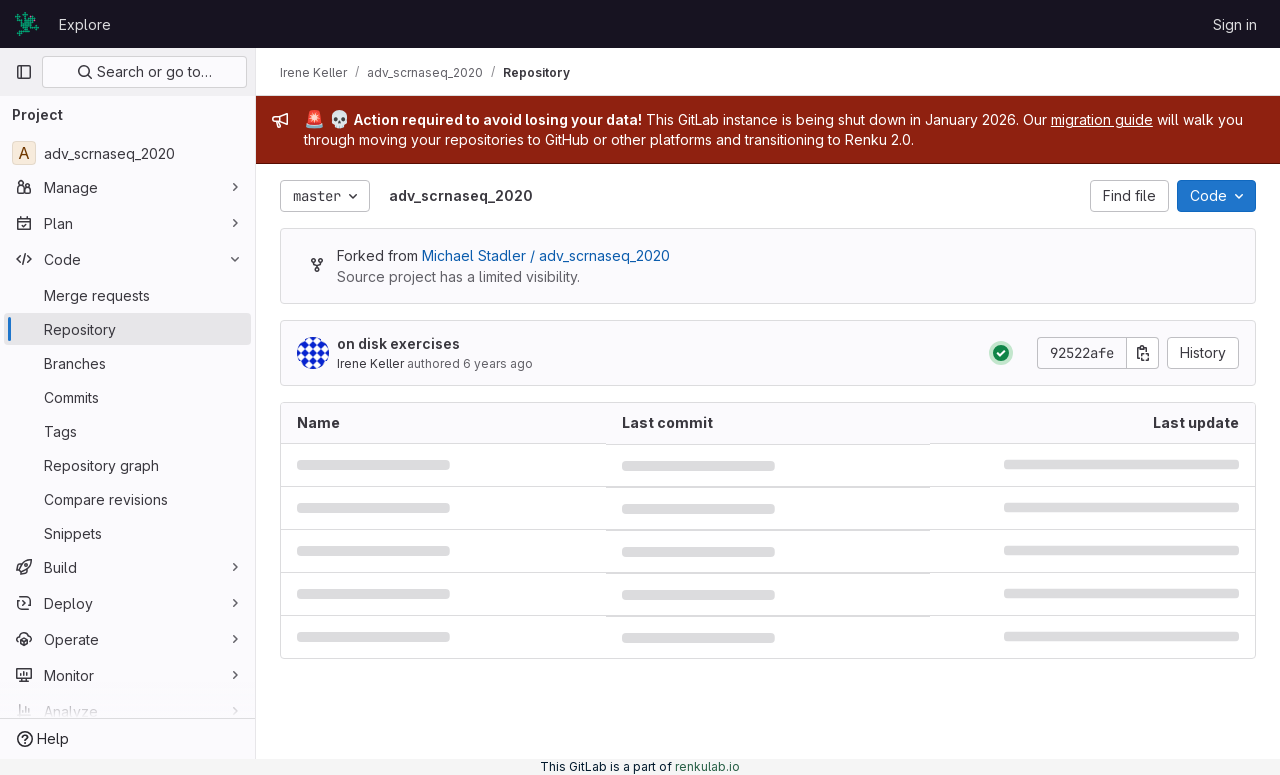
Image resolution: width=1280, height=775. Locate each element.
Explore (85, 24)
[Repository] (127, 329)
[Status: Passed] (1001, 353)
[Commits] (127, 397)
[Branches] (127, 363)
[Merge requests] (127, 295)
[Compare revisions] (127, 499)
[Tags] (127, 431)
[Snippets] (127, 533)
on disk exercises (398, 343)
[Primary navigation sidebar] (24, 72)
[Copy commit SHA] (1143, 353)
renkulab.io (707, 766)
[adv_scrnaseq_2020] (127, 153)
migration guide (1102, 119)
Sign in (1235, 24)
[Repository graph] (127, 465)
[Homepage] (27, 24)
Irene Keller (370, 363)
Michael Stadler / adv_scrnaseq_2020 (546, 255)
